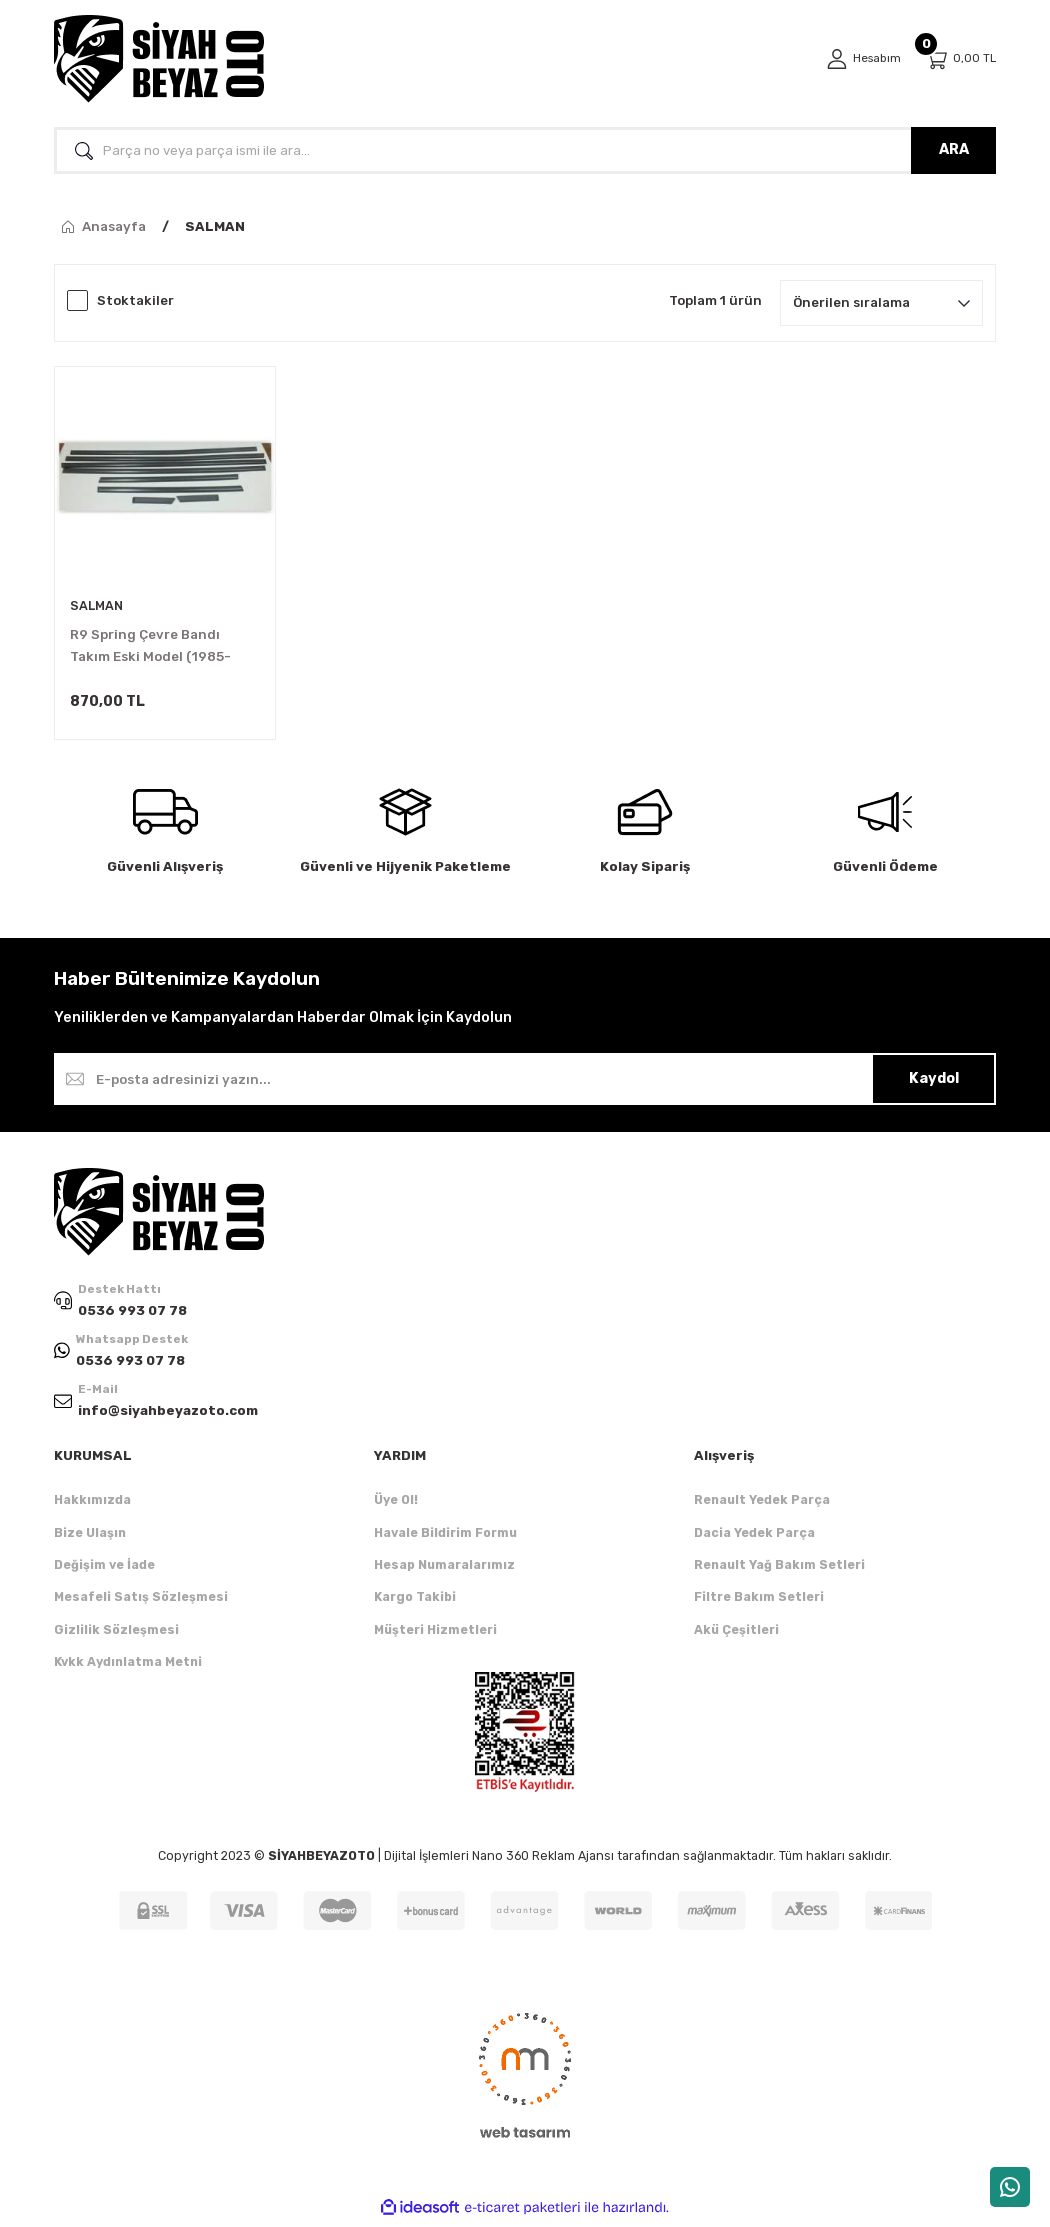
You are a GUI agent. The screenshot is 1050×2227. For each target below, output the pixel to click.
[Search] (525, 150)
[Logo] (159, 59)
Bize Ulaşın (90, 1537)
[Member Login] (861, 59)
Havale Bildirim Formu (445, 1537)
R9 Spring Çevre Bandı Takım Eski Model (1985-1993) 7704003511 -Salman (160, 647)
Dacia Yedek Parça (754, 1537)
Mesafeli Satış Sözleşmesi (141, 1601)
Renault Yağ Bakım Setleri (779, 1569)
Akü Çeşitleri (736, 1634)
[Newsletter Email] (525, 1082)
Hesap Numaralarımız (444, 1569)
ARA (954, 149)
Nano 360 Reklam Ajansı (543, 1860)
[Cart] (960, 59)
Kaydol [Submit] (934, 1081)
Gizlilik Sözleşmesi (116, 1634)
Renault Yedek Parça (762, 1504)
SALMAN (215, 226)
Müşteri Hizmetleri (435, 1634)
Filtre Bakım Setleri (759, 1601)
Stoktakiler (135, 300)
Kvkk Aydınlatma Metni (128, 1666)
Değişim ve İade (104, 1569)
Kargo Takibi (415, 1601)
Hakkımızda (92, 1504)
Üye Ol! (396, 1504)
